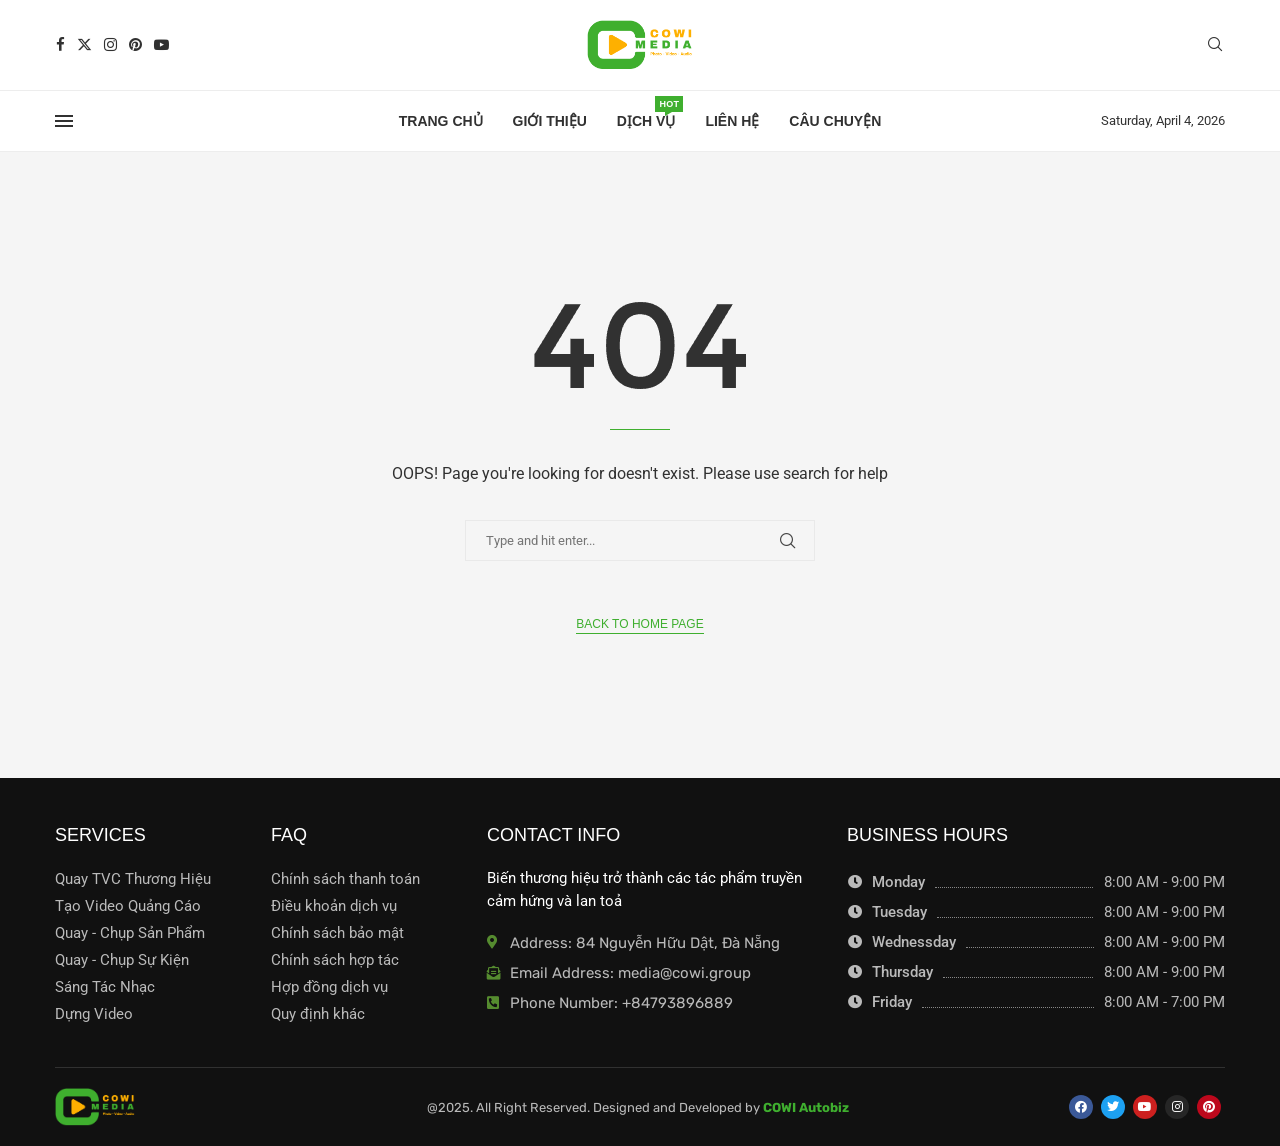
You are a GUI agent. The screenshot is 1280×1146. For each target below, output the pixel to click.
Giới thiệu (550, 121)
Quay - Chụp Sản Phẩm (130, 933)
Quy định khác (318, 1014)
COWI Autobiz (806, 1107)
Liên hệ (732, 121)
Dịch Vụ (646, 115)
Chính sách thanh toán (345, 879)
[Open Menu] (64, 121)
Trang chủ (441, 121)
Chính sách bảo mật (337, 933)
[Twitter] (84, 44)
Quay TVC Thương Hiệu (133, 879)
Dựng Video (94, 1014)
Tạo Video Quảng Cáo (128, 906)
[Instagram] (110, 44)
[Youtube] (161, 44)
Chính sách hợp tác (335, 960)
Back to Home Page (639, 624)
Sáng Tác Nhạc (105, 987)
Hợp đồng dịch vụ (329, 987)
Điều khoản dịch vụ (334, 906)
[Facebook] (60, 44)
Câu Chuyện (835, 121)
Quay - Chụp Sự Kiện (122, 960)
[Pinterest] (135, 44)
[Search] (1215, 45)
